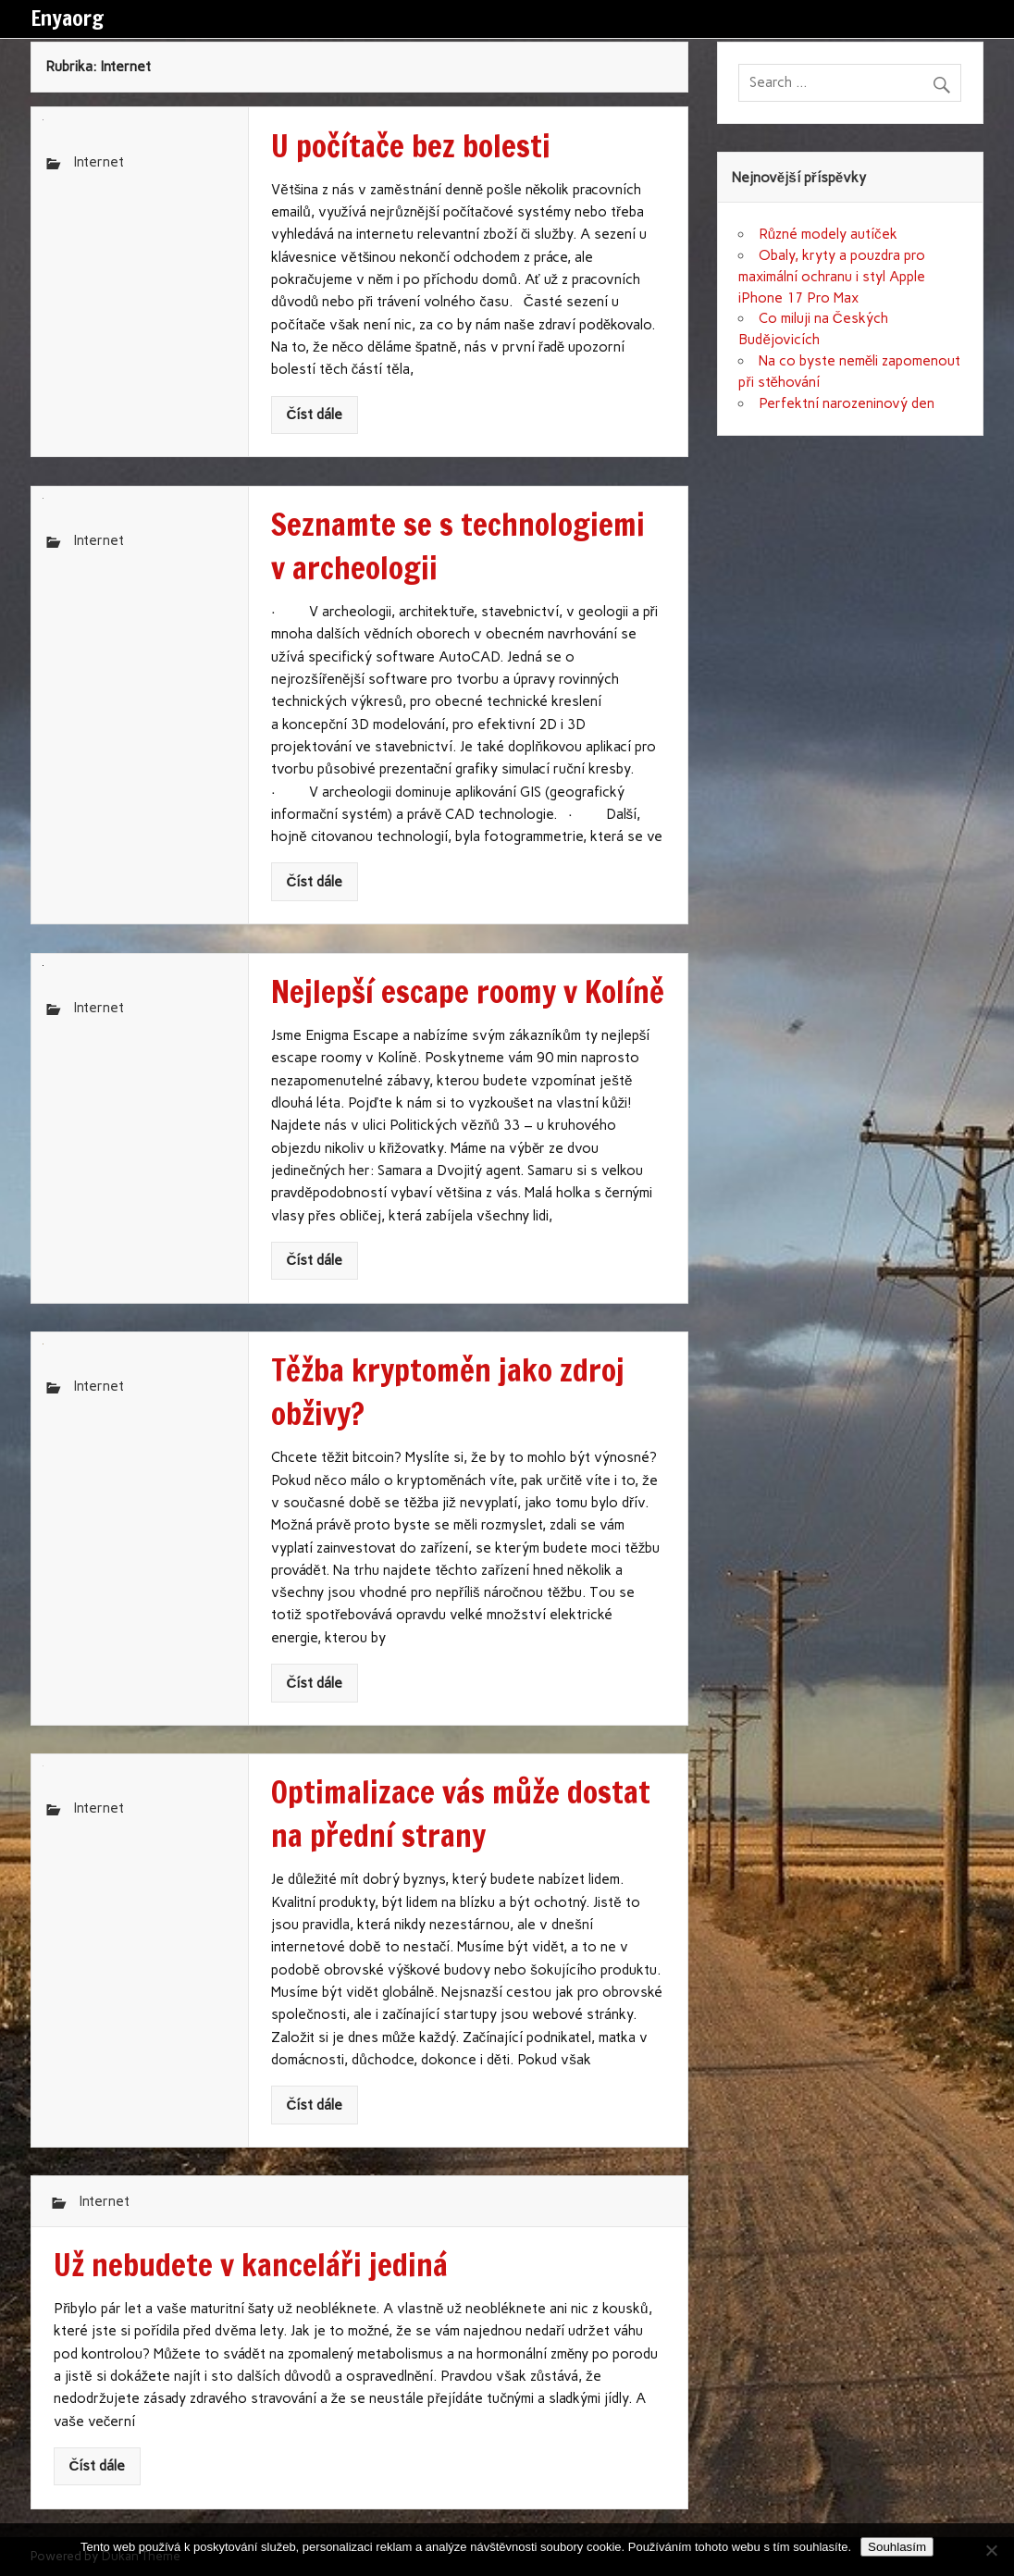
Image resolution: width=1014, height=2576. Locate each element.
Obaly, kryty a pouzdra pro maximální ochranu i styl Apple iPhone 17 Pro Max (831, 276)
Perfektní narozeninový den (846, 403)
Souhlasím (897, 2547)
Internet (98, 162)
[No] (991, 2550)
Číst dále (314, 414)
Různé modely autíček (828, 234)
